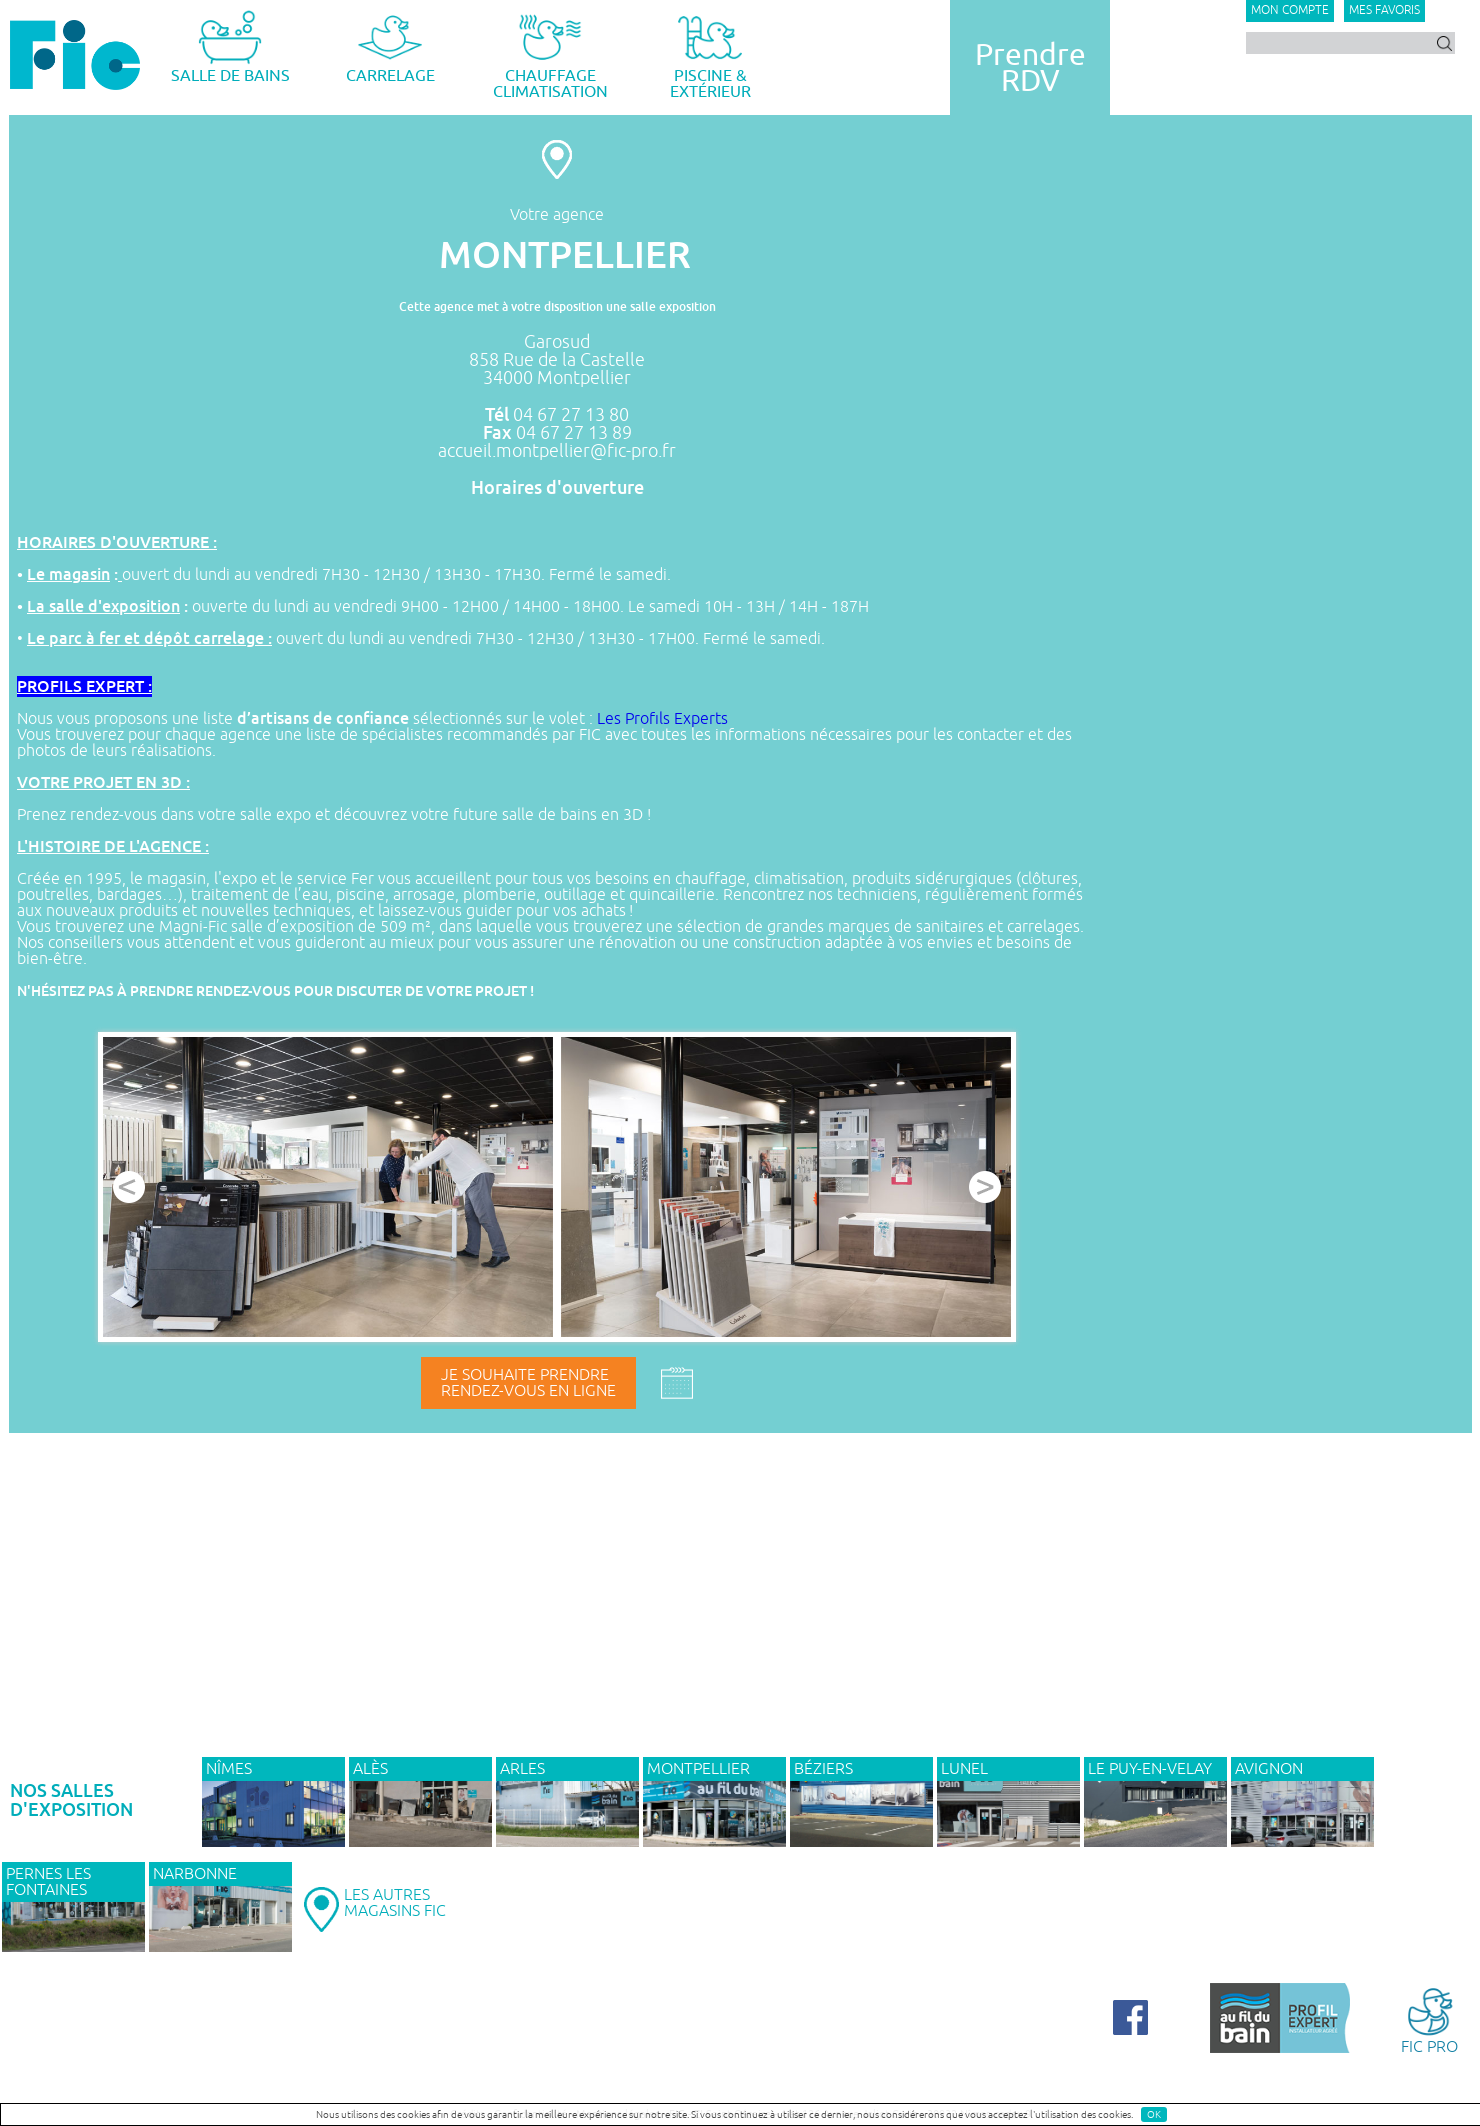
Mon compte (1290, 10)
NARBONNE (195, 1874)
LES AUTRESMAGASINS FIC (395, 1903)
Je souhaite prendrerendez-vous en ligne (528, 1383)
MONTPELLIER (698, 1769)
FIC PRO (1429, 2019)
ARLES (522, 1769)
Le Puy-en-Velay (1150, 1769)
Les (611, 719)
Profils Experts (676, 719)
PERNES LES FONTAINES (48, 1882)
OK (1154, 2114)
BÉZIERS (823, 1769)
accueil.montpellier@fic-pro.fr (557, 451)
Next (985, 1187)
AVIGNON (1269, 1769)
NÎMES (229, 1769)
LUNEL (964, 1769)
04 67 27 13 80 (571, 415)
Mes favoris (1384, 10)
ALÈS (370, 1769)
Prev (129, 1187)
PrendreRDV (1030, 68)
